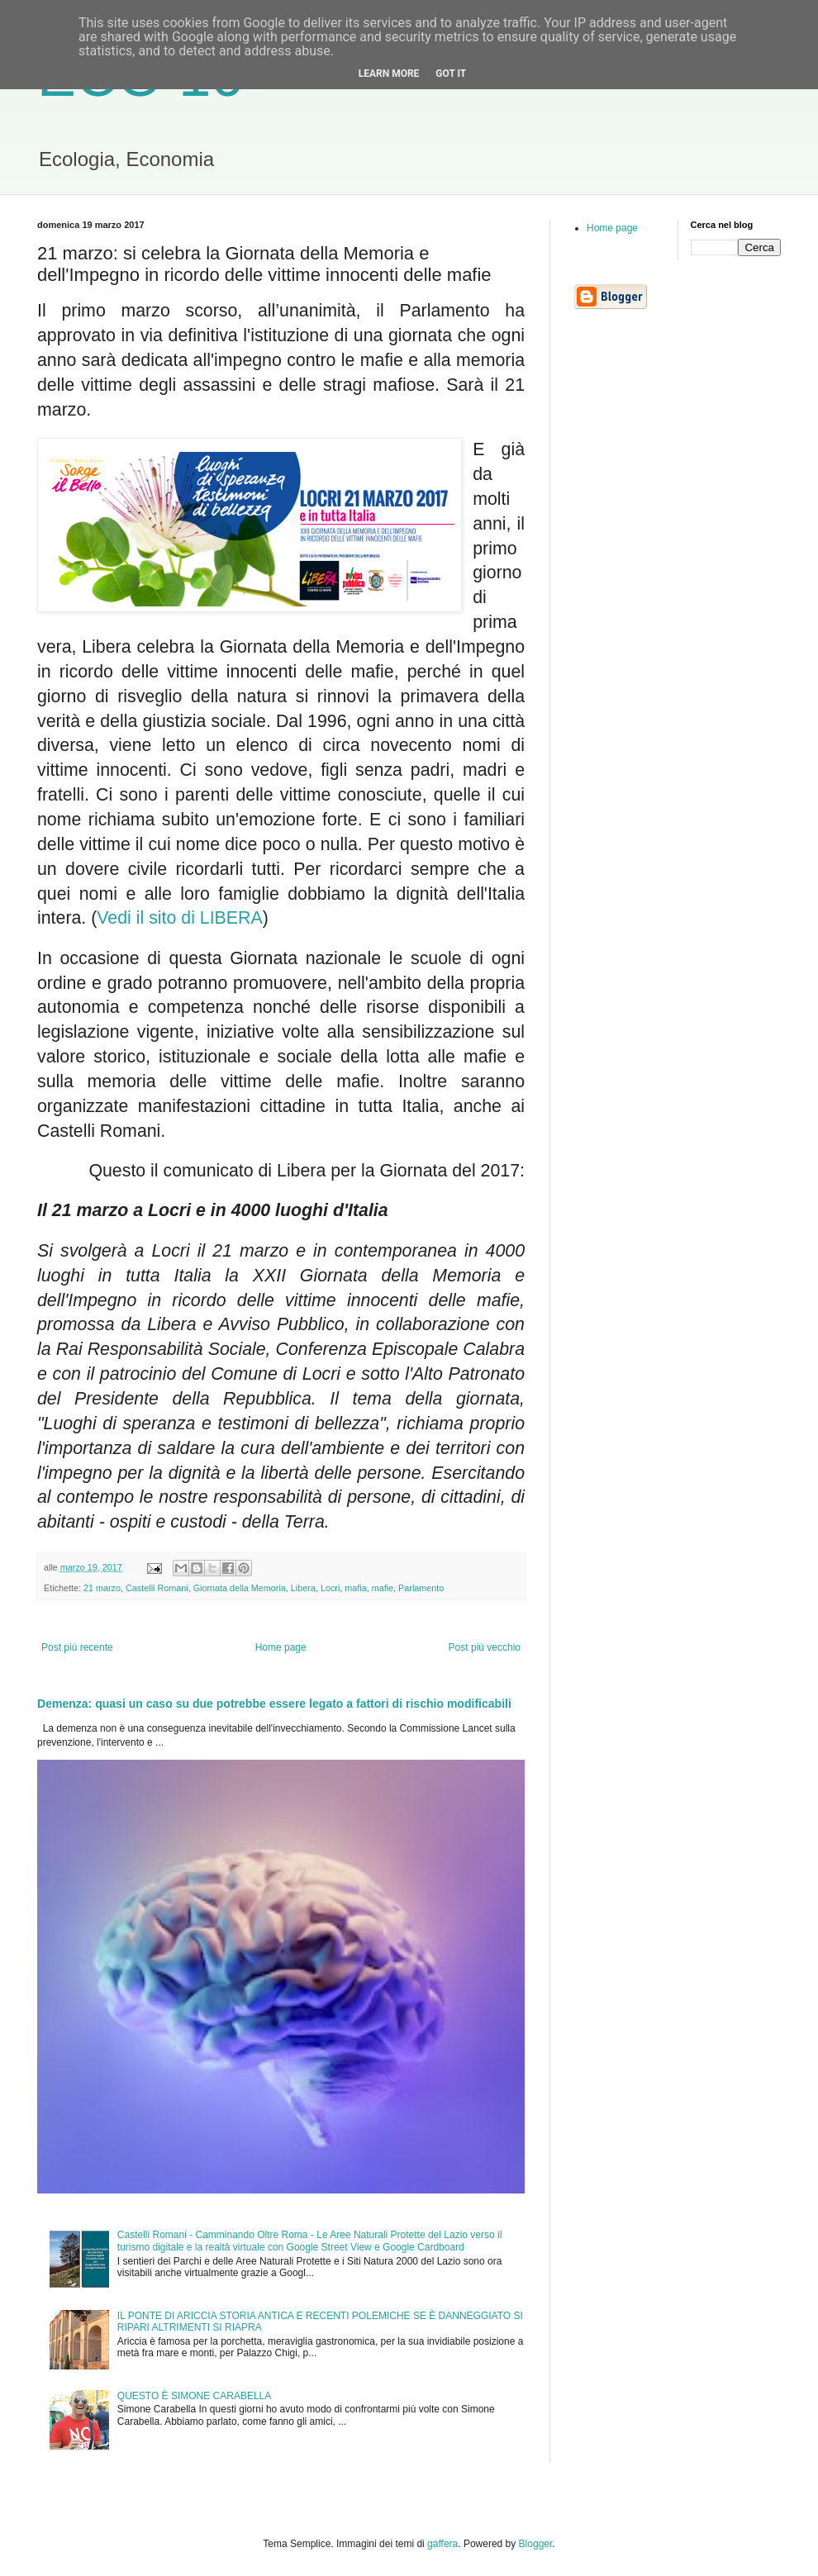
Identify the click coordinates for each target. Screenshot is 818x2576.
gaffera (442, 2544)
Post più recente (77, 1647)
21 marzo (102, 1588)
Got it (450, 73)
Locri (330, 1588)
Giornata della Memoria (239, 1588)
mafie (382, 1588)
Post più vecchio (485, 1647)
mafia (355, 1588)
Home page (281, 1647)
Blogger (536, 2544)
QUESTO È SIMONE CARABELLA (194, 2396)
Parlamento (421, 1588)
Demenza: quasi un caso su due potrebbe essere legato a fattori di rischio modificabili (274, 1703)
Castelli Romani (157, 1588)
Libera (303, 1588)
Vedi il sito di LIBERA (179, 918)
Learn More (389, 73)
